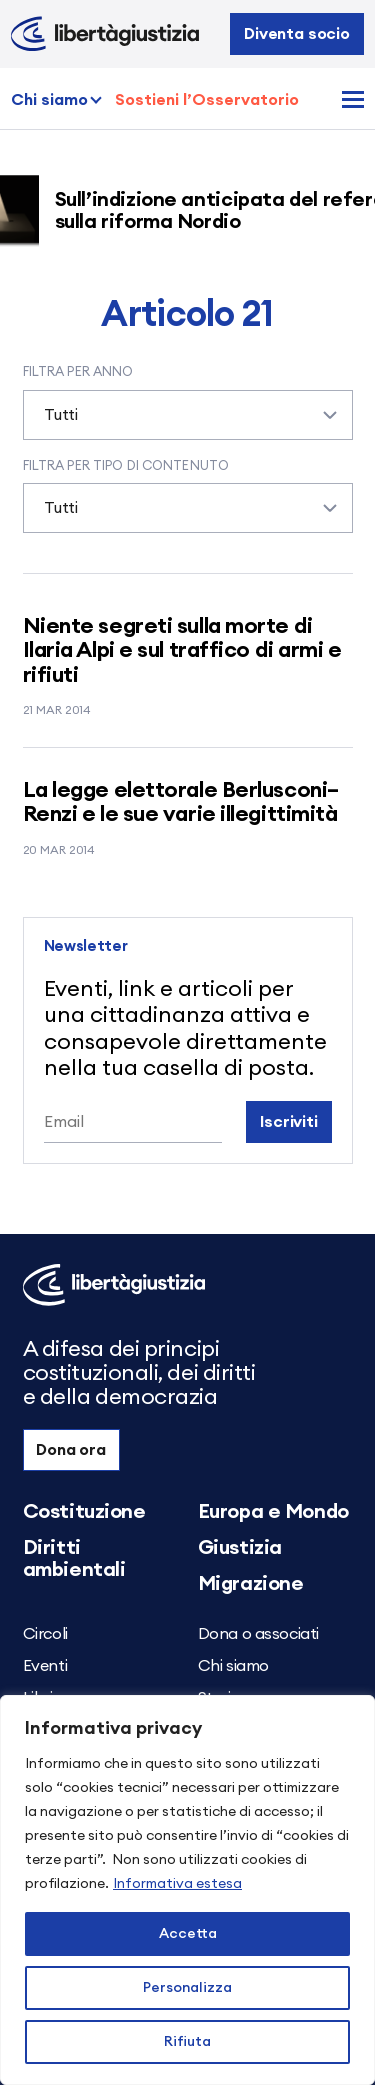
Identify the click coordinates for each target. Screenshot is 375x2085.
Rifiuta (187, 2042)
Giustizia (240, 1548)
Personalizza (187, 1988)
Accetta (188, 1934)
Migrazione (251, 1584)
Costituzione (84, 1512)
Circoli (45, 1634)
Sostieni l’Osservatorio (207, 100)
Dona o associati (259, 1634)
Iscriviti (289, 1122)
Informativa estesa (177, 1884)
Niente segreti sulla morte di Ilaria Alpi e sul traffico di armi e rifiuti (182, 650)
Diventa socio (297, 34)
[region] (187, 1890)
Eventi (45, 1666)
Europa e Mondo (273, 1512)
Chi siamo (49, 100)
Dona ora (71, 1450)
